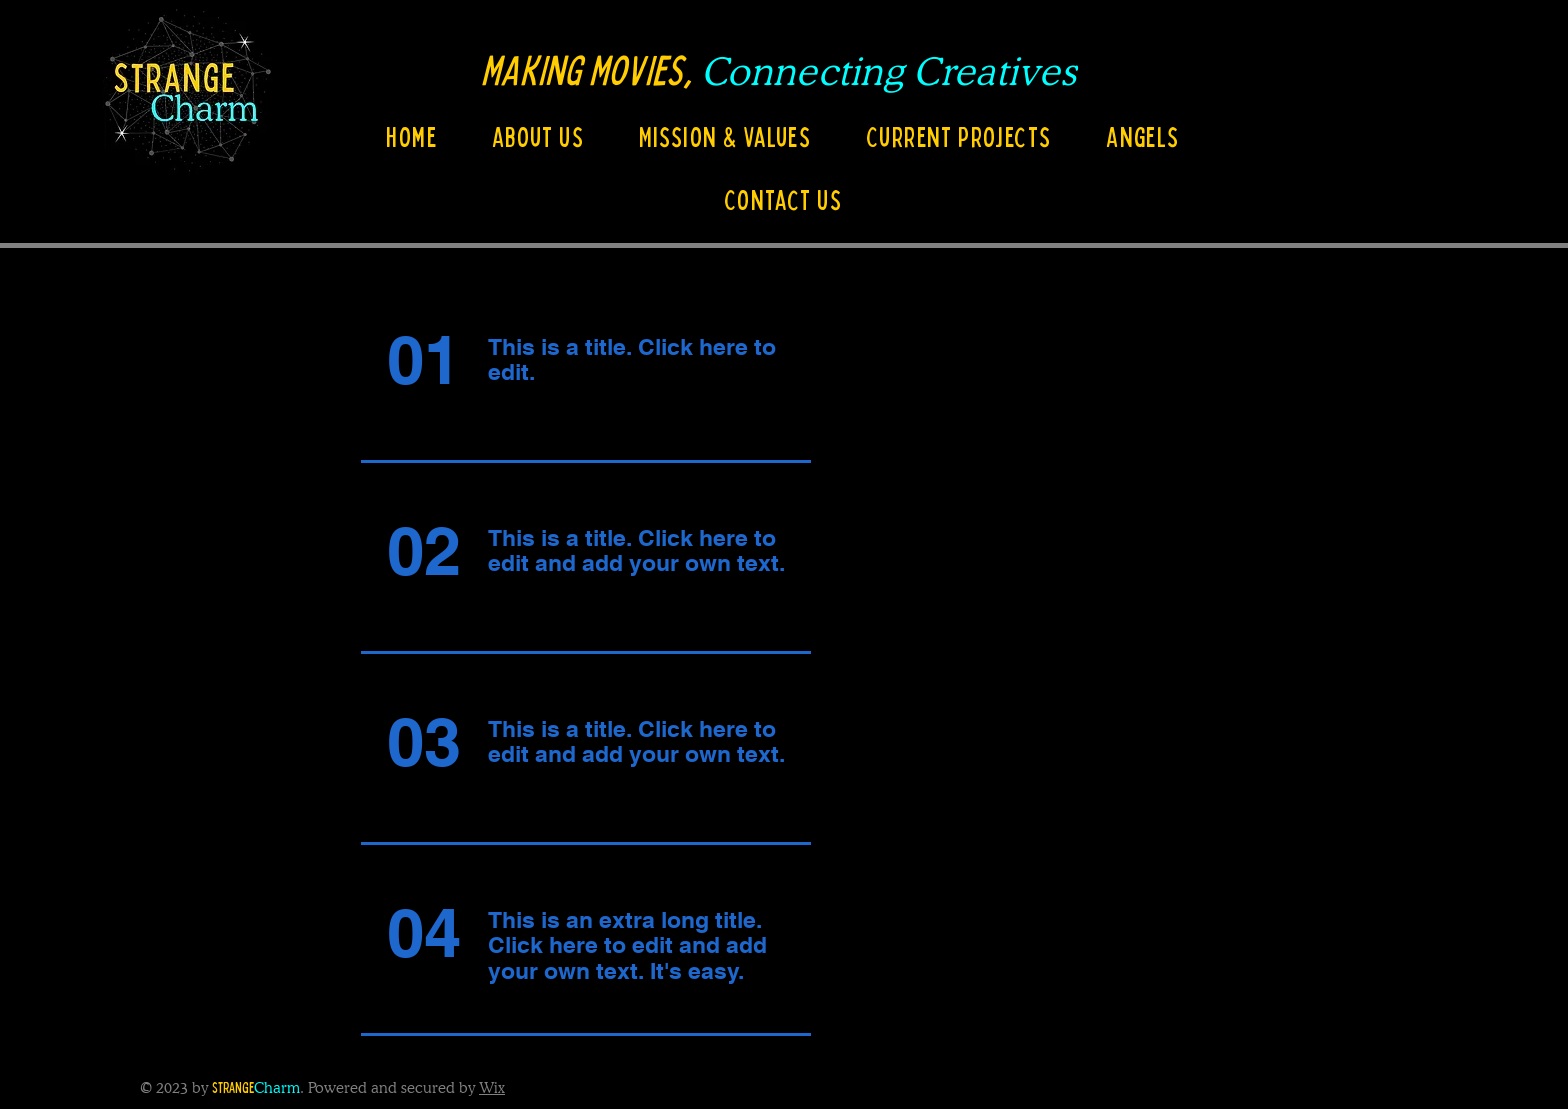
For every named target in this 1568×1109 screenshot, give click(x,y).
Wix (492, 1088)
